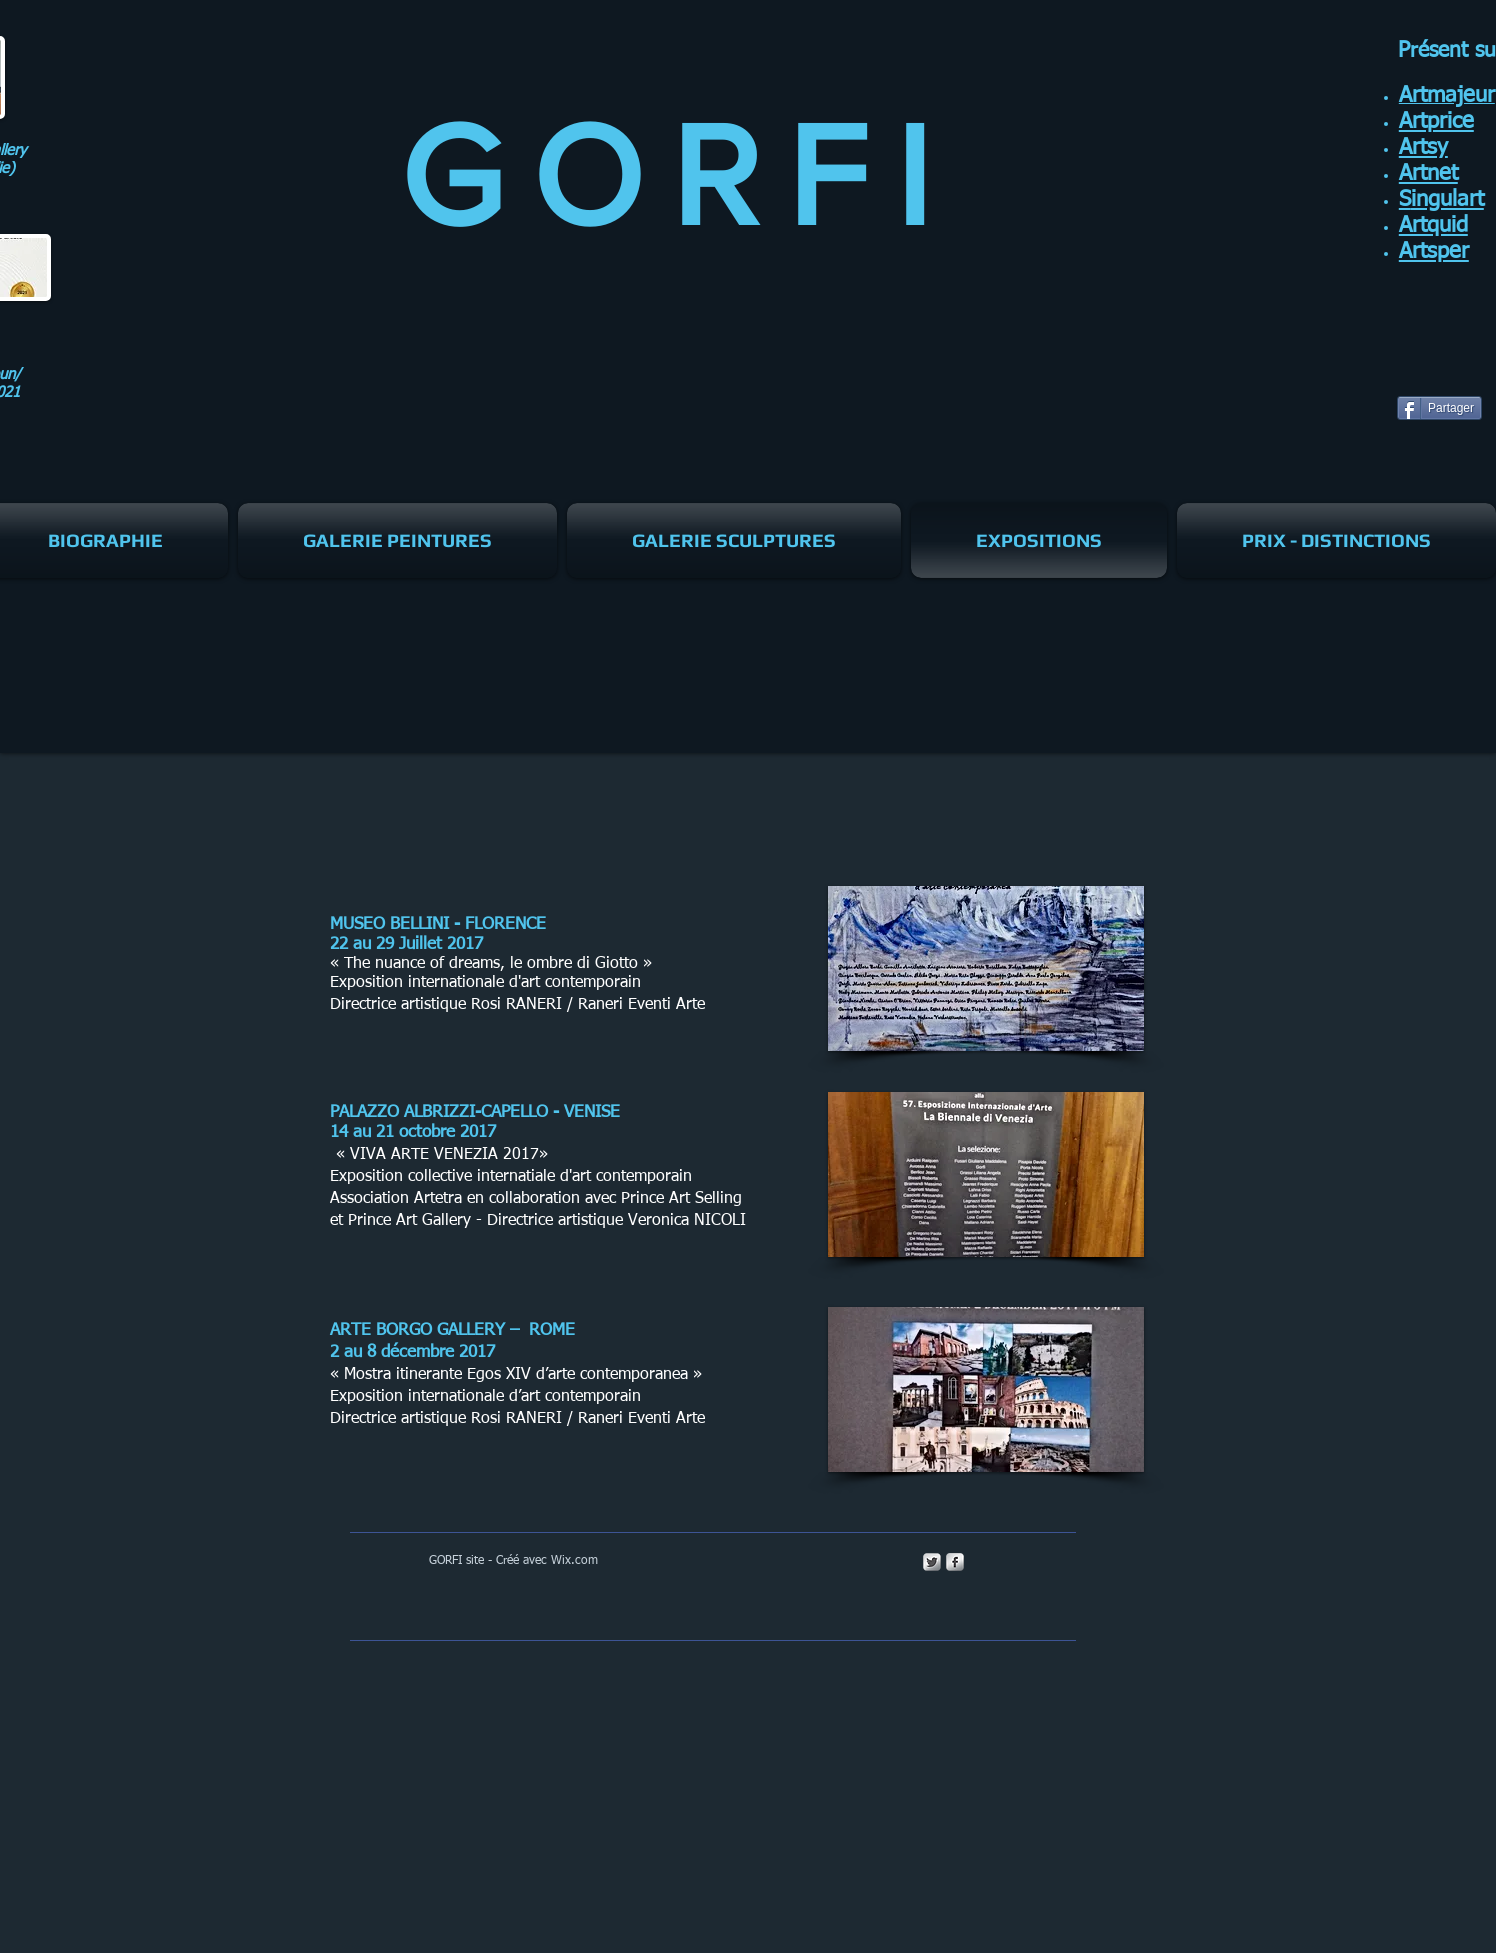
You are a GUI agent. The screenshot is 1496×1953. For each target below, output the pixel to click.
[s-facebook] (955, 1562)
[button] (986, 968)
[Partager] (1439, 408)
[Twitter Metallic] (932, 1562)
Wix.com (574, 1561)
